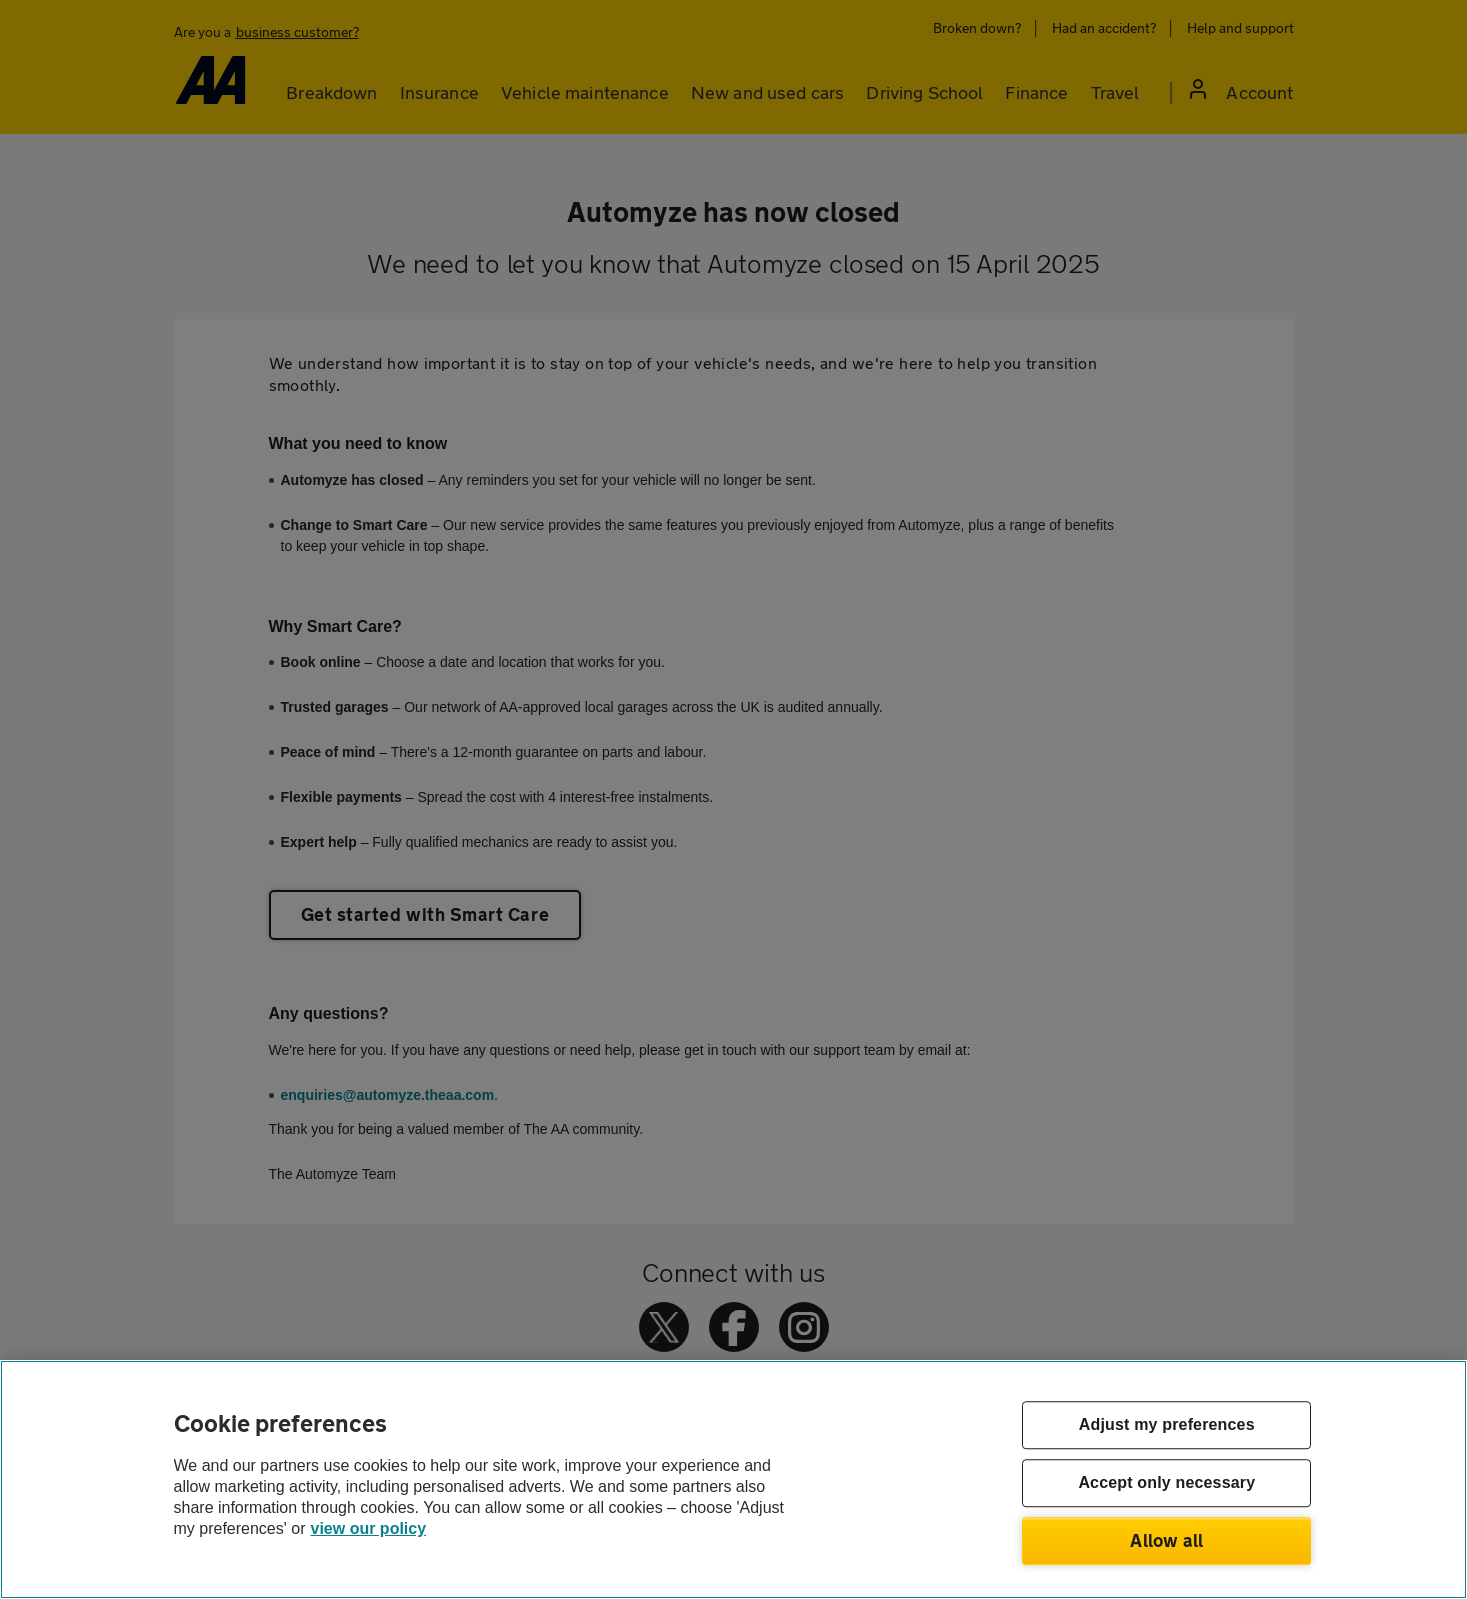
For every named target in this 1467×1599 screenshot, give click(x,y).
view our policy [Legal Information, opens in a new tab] (369, 1528)
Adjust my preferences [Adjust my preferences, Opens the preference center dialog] (1167, 1425)
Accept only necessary (1166, 1483)
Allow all (1166, 1540)
